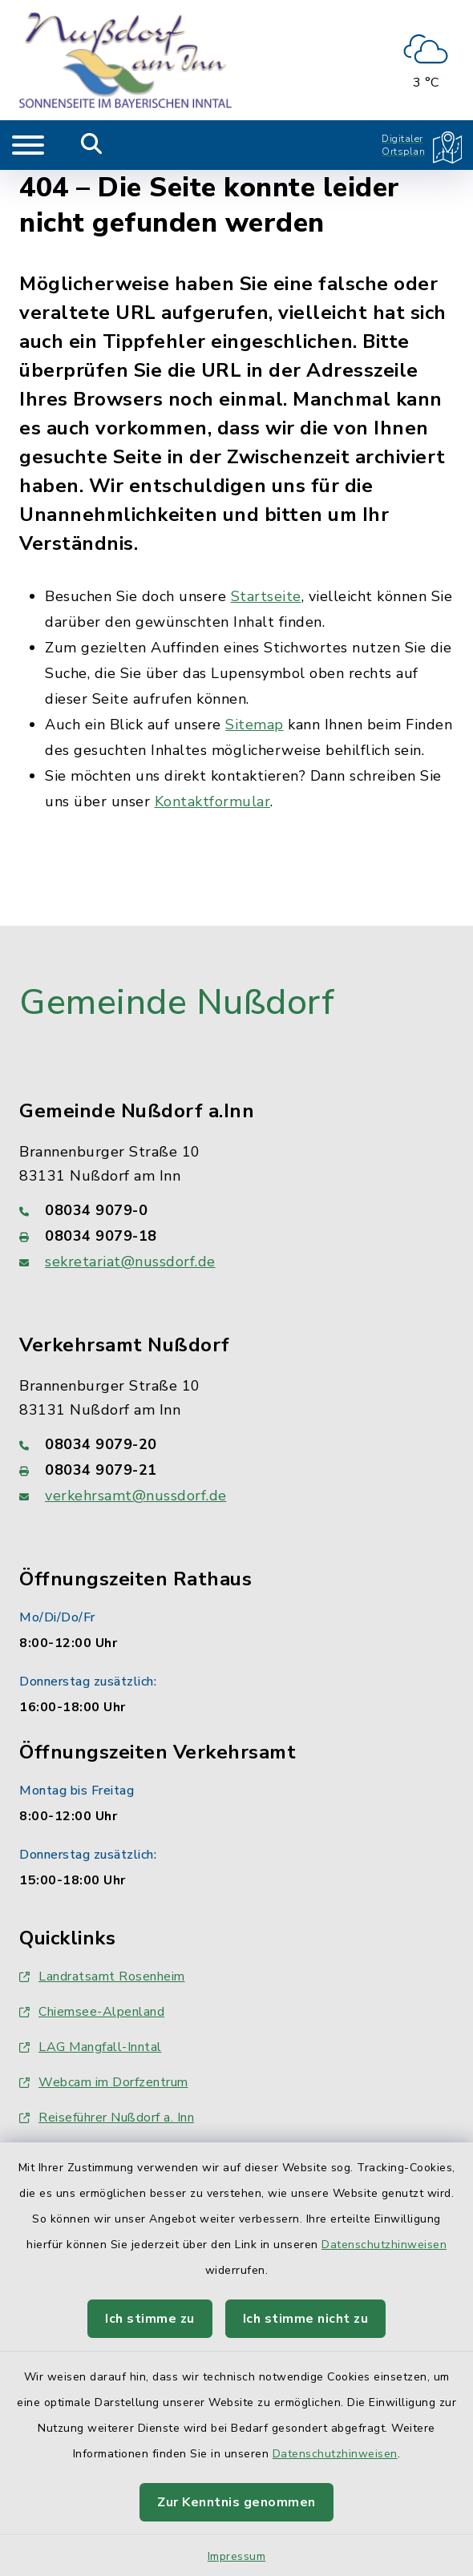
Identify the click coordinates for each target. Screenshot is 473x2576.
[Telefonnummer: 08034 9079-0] (236, 1210)
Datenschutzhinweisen (384, 2244)
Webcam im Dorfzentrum (103, 2082)
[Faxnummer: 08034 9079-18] (236, 1236)
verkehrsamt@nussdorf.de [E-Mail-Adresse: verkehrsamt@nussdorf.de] (136, 1495)
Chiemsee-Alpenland (91, 2012)
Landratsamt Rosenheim (102, 1976)
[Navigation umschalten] (28, 145)
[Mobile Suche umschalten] (92, 145)
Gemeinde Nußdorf (176, 1003)
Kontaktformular (213, 801)
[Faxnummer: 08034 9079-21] (236, 1470)
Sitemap (254, 724)
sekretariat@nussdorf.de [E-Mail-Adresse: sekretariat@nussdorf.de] (130, 1261)
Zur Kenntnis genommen (236, 2502)
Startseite (266, 596)
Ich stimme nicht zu (306, 2319)
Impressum (237, 2556)
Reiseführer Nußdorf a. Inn (106, 2117)
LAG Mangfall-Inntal (90, 2047)
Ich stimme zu (150, 2319)
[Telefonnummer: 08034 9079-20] (236, 1444)
